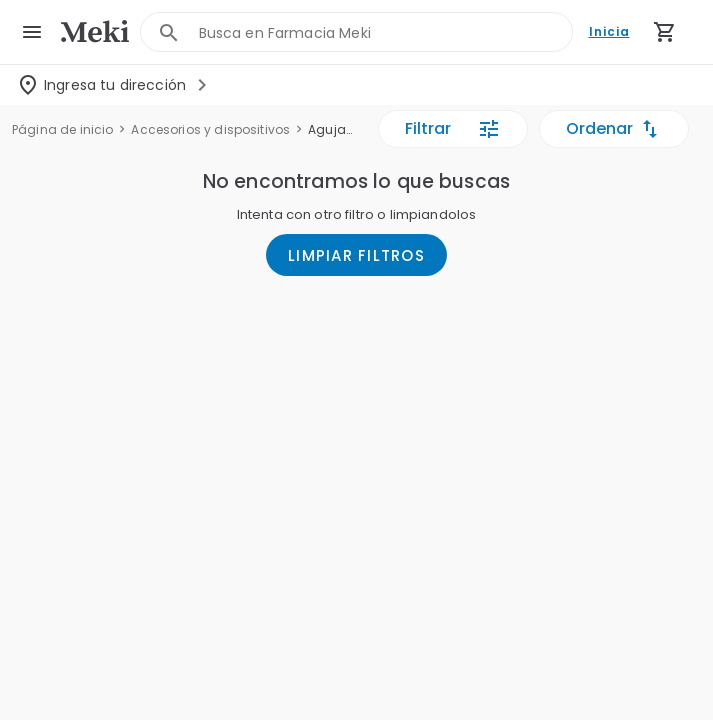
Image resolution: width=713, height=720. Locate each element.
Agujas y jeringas (332, 129)
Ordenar (614, 129)
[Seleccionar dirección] (115, 85)
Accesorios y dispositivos (210, 129)
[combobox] (386, 32)
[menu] (32, 32)
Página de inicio (62, 129)
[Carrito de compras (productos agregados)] (665, 32)
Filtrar (453, 129)
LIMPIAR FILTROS (356, 255)
